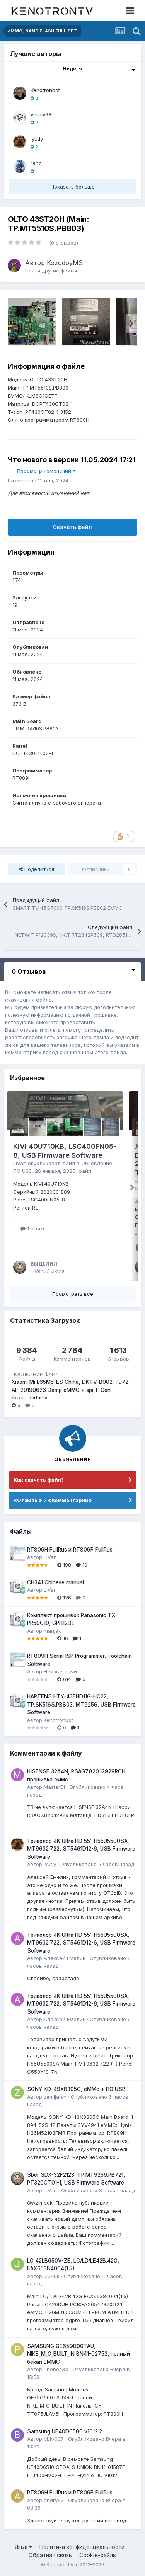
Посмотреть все (72, 1294)
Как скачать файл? (39, 1480)
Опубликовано (97, 1864)
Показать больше (73, 187)
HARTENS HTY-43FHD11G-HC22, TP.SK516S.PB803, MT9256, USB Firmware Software (81, 1704)
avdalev (37, 1397)
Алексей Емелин (64, 1958)
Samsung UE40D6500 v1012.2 (64, 2431)
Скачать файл (72, 527)
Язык (23, 2547)
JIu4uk (52, 2276)
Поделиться (36, 869)
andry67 (54, 2500)
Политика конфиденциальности (82, 2547)
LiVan (19, 1163)
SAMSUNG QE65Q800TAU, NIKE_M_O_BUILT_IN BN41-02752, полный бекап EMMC (78, 2354)
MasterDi (54, 1787)
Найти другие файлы (51, 270)
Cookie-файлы (98, 2555)
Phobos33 (56, 2369)
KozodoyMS (65, 263)
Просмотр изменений (46, 471)
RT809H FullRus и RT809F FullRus (70, 1550)
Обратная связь (50, 2555)
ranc (36, 163)
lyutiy (37, 139)
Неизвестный (60, 1671)
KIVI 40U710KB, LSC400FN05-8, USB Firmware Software (64, 1150)
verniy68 (41, 114)
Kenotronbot (45, 90)
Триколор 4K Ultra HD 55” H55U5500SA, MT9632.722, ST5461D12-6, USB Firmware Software (81, 1849)
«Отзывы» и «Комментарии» (53, 1500)
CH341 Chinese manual (55, 1582)
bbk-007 (54, 2439)
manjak (52, 1631)
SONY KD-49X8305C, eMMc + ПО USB (76, 2089)
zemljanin (55, 2097)
